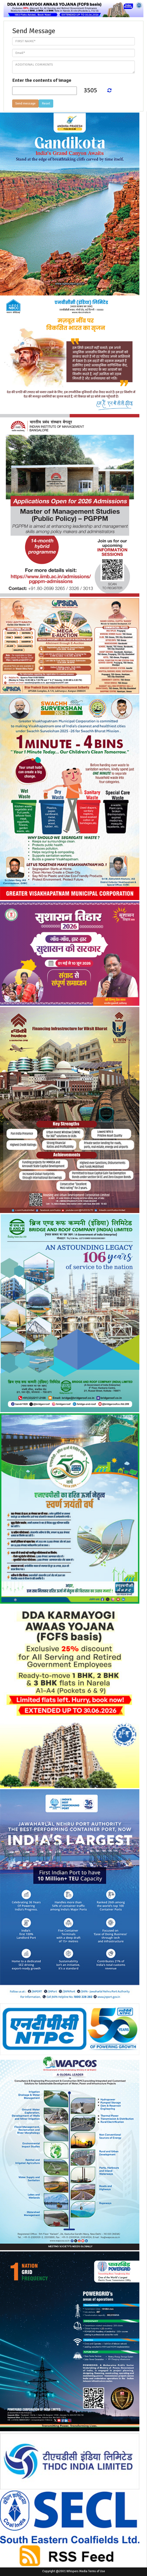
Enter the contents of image (41, 80)
